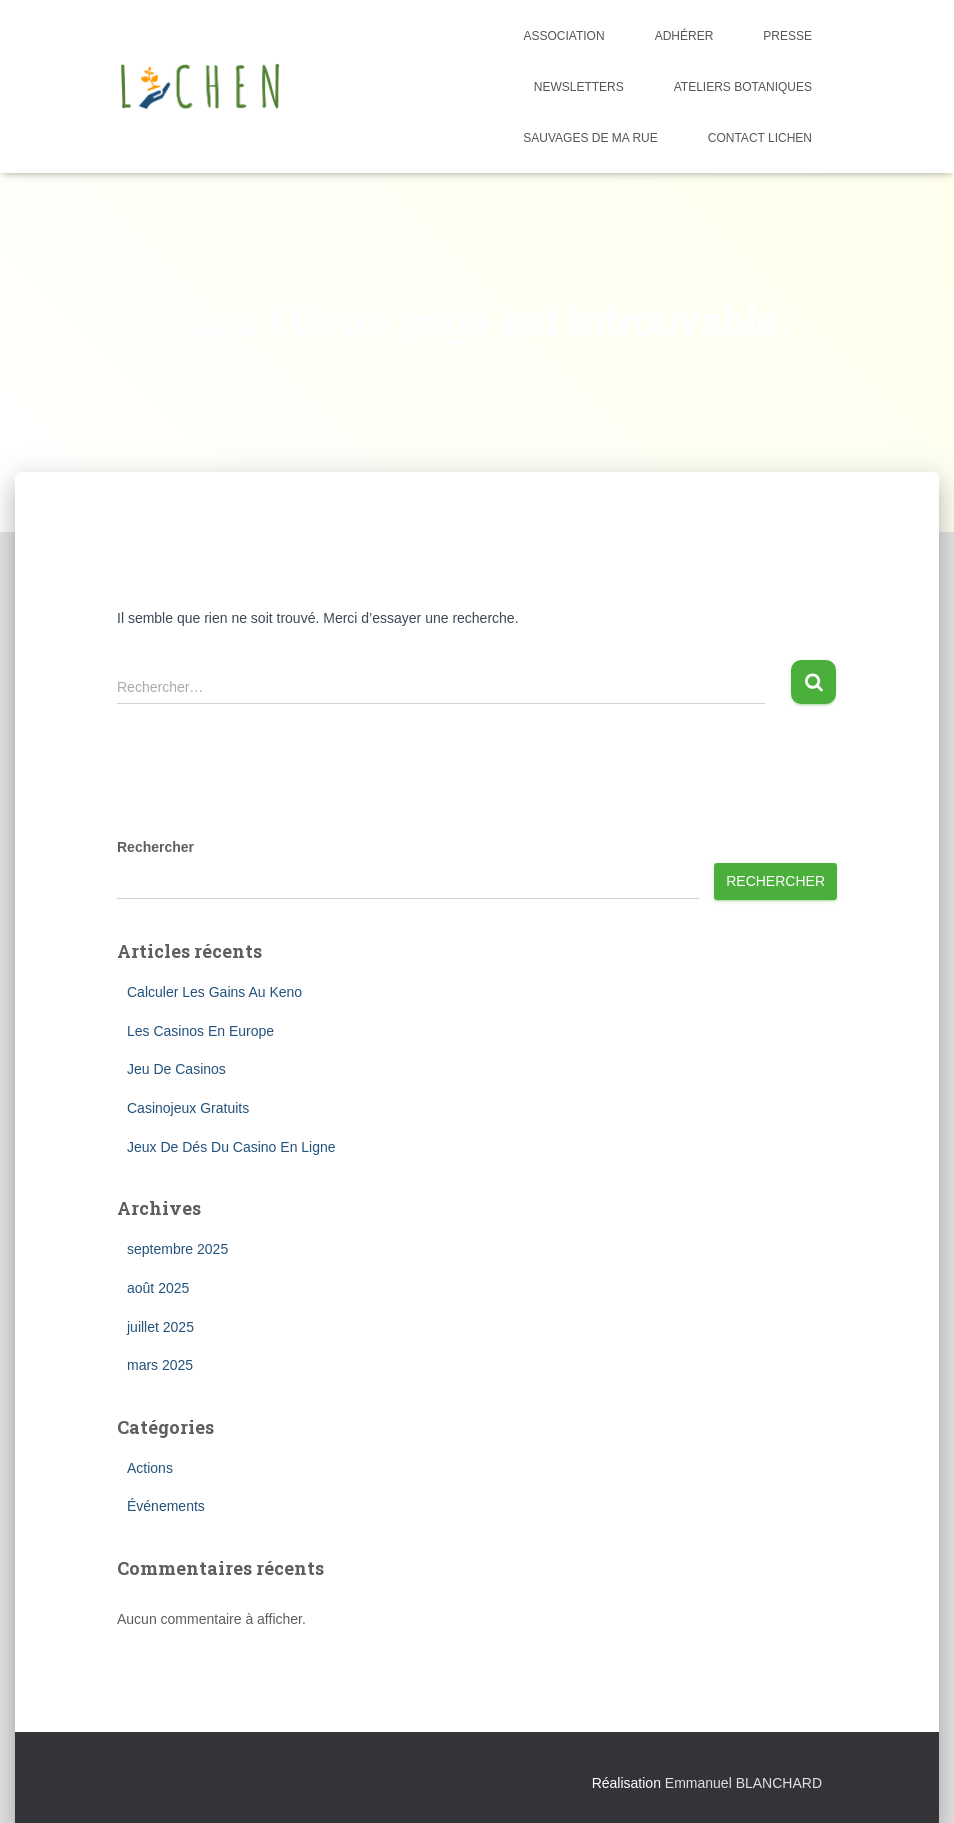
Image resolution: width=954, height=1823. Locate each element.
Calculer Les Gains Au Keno (214, 992)
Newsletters (579, 87)
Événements (166, 1506)
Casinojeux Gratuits (188, 1108)
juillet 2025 (160, 1327)
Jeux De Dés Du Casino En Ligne (231, 1147)
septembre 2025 (177, 1249)
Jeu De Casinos (176, 1069)
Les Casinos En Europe (200, 1031)
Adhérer (684, 36)
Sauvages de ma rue (590, 138)
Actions (150, 1468)
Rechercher (155, 847)
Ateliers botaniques (743, 87)
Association (564, 36)
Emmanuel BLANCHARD (743, 1783)
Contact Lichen (760, 138)
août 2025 (158, 1288)
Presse (787, 36)
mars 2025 (160, 1365)
